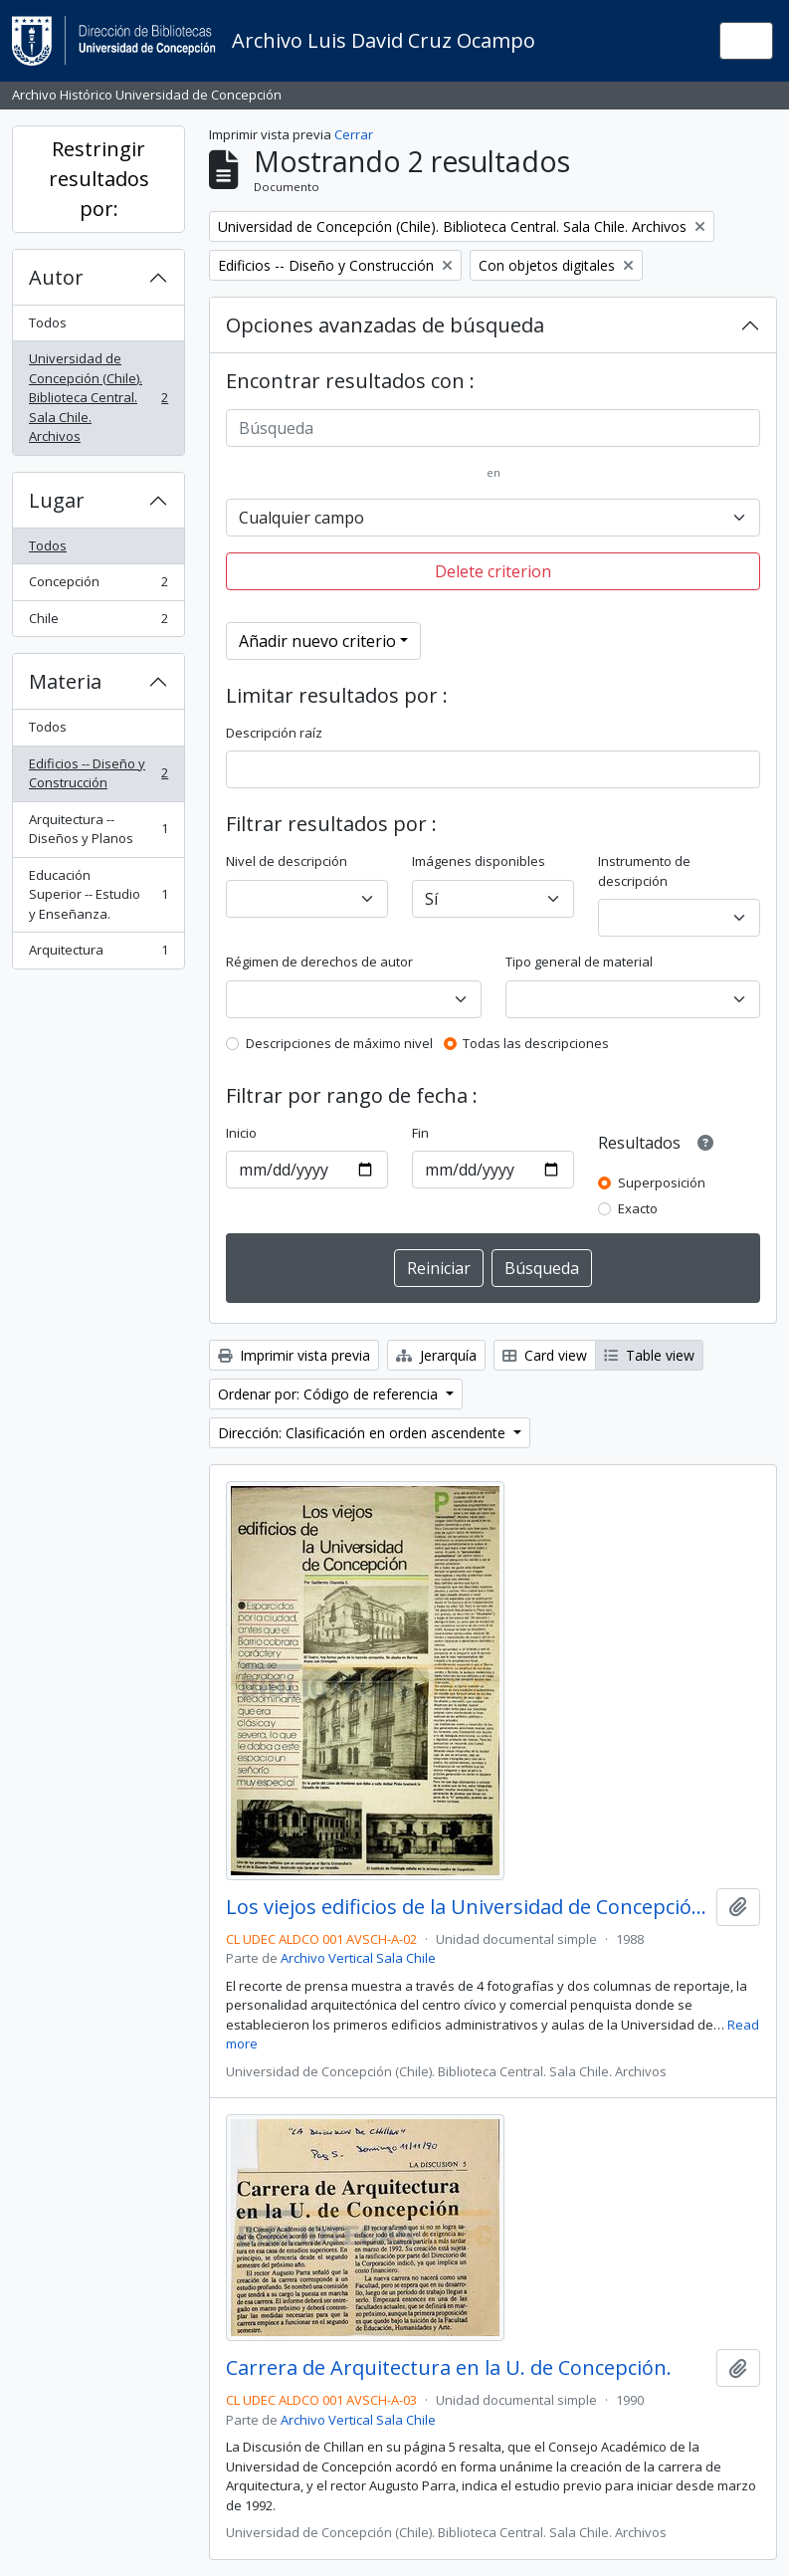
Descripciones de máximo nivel (339, 1043)
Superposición (661, 1182)
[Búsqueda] (493, 428)
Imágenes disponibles (478, 861)
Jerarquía (436, 1355)
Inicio (241, 1133)
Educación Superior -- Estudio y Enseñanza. (98, 894)
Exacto (638, 1208)
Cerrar (353, 134)
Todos (48, 322)
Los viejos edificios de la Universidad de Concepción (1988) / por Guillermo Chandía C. (467, 1907)
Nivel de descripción (286, 861)
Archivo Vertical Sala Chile (358, 1958)
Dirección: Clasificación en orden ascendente (363, 1432)
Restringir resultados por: (99, 178)
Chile (98, 622)
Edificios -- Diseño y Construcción (98, 773)
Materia (65, 681)
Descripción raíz (274, 733)
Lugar (57, 500)
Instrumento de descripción (644, 871)
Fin (420, 1133)
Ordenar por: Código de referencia (330, 1394)
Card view (544, 1355)
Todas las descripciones (536, 1043)
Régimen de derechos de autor (319, 961)
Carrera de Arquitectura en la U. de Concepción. (449, 2368)
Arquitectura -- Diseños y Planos (98, 829)
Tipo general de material (579, 961)
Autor (56, 277)
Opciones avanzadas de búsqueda (385, 325)
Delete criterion (493, 571)
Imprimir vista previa (294, 1355)
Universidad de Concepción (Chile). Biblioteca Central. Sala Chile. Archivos (98, 397)
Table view (649, 1355)
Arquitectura (98, 954)
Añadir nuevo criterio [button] (317, 641)
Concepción (98, 585)
